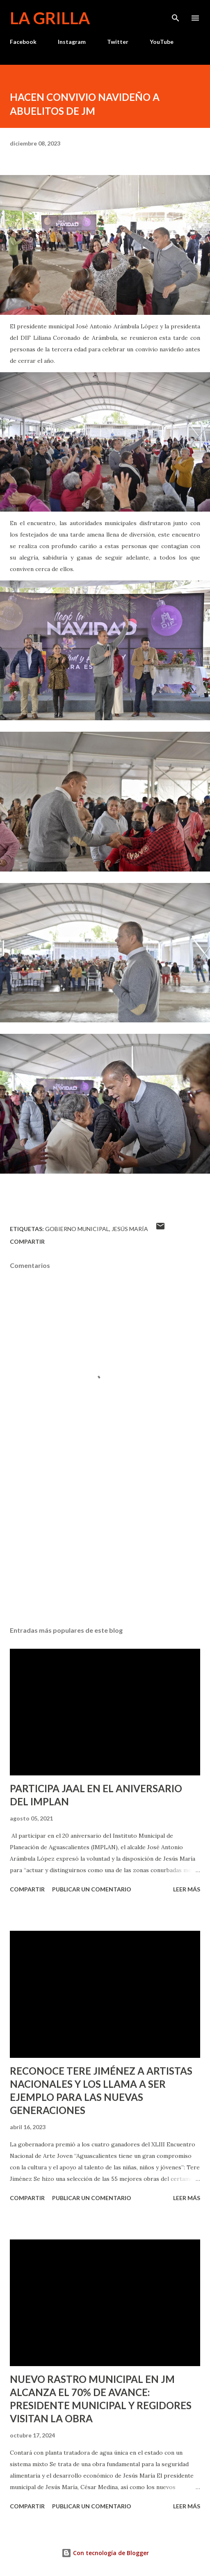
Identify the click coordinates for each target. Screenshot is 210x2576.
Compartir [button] (27, 1241)
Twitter (117, 41)
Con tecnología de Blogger (105, 2553)
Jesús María (130, 1228)
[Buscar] (175, 15)
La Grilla (50, 18)
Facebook (23, 41)
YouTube (161, 41)
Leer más (186, 1889)
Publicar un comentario (91, 1889)
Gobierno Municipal (77, 1228)
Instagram (72, 41)
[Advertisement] (105, 1542)
